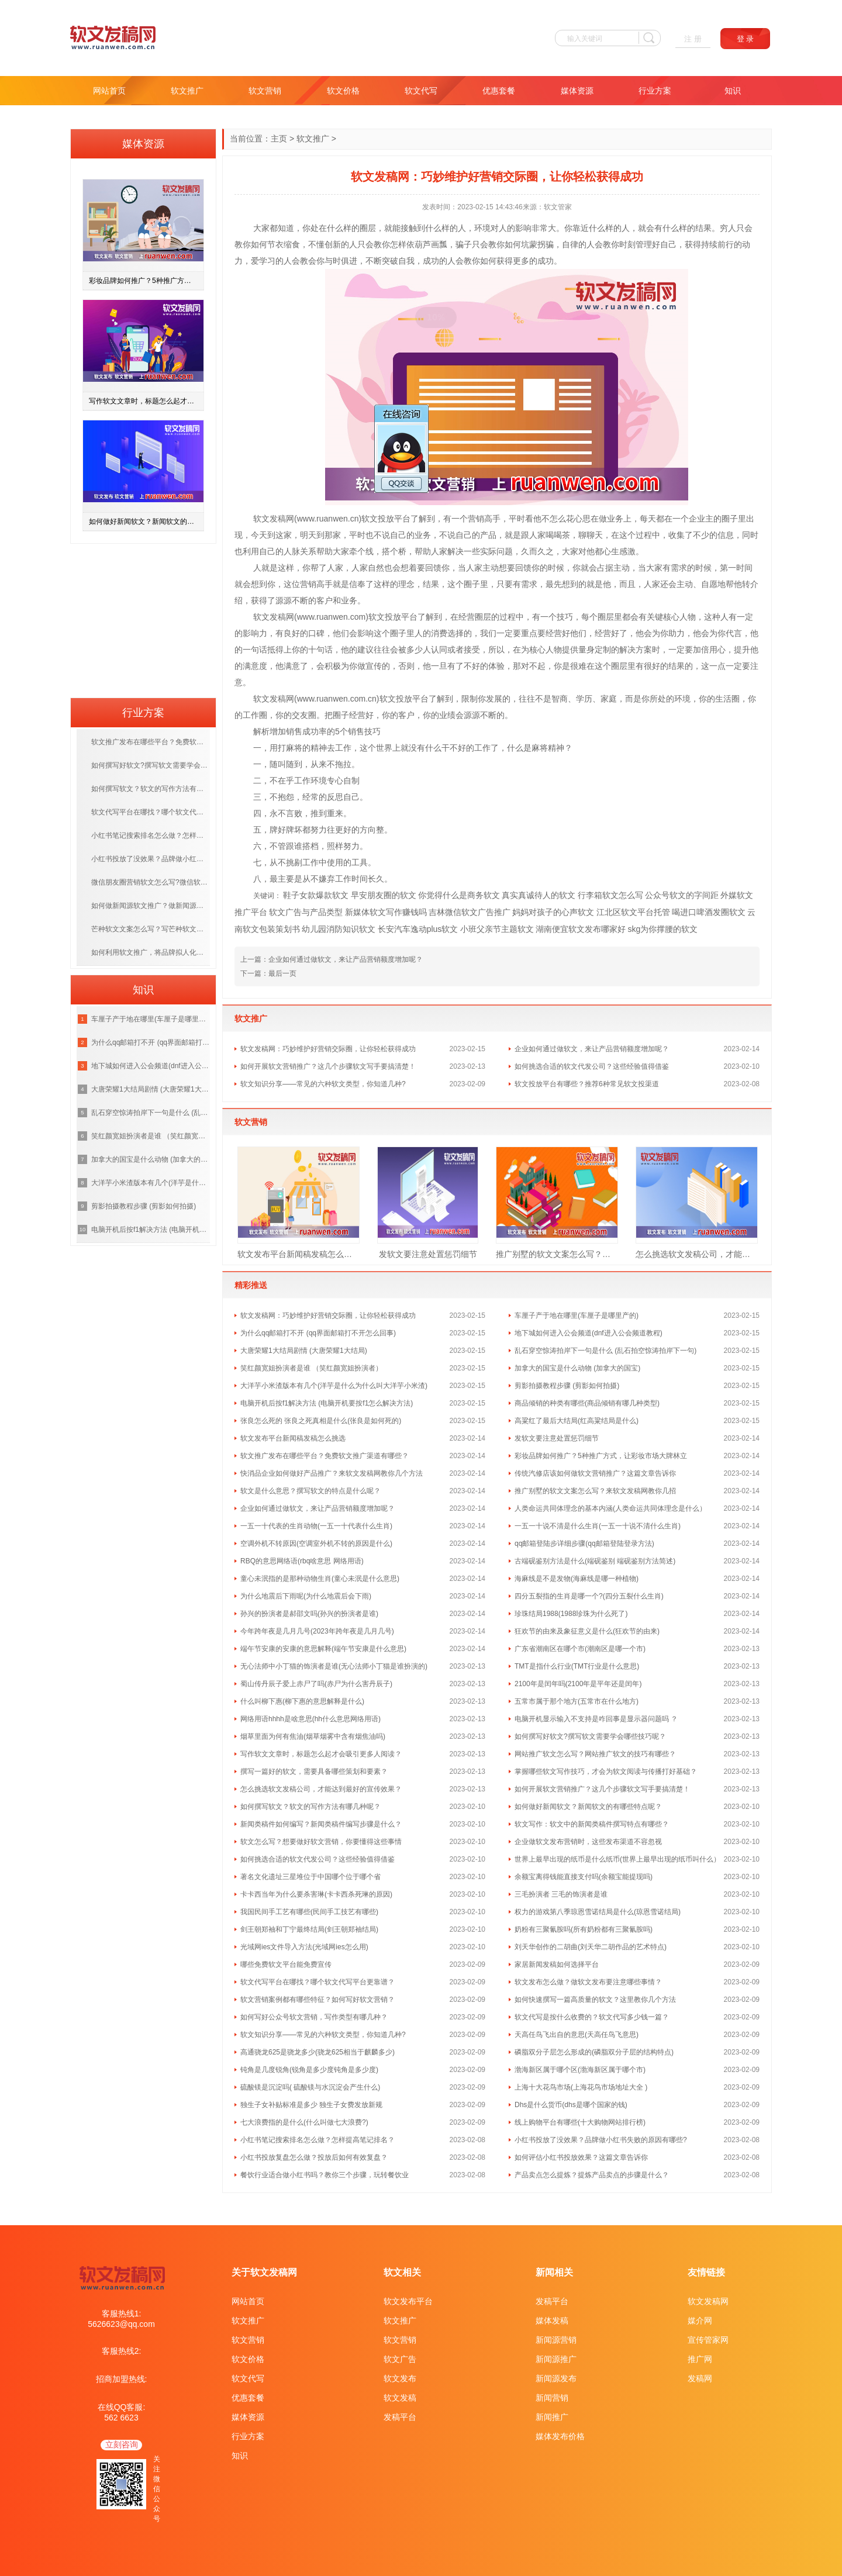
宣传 (373, 666)
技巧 (565, 616)
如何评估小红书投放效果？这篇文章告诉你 (581, 2157)
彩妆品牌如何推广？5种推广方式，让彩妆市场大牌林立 (601, 1456)
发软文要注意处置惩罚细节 (428, 1254)
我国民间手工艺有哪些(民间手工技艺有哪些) (309, 1912)
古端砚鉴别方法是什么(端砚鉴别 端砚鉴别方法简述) (595, 1561)
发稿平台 (400, 2417)
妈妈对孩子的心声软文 (553, 912)
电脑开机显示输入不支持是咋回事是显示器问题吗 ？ (596, 1719)
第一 (728, 567)
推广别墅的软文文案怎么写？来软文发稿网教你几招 (557, 1254)
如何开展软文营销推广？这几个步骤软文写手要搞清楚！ (328, 1066)
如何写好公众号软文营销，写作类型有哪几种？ (314, 2017)
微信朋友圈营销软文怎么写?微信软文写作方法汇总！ (150, 882)
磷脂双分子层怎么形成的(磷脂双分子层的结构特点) (594, 2052)
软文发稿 (400, 2397)
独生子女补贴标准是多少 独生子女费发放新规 (311, 2105)
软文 (261, 518)
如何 (259, 244)
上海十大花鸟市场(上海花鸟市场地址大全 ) (581, 2087)
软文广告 (400, 2359)
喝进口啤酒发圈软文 (709, 912)
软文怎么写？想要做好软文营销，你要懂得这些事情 (321, 1842)
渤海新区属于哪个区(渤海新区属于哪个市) (580, 2070)
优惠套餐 (498, 90)
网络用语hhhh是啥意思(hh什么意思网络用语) (310, 1719)
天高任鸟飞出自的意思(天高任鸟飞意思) (577, 2035)
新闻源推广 (556, 2359)
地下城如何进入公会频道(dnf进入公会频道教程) (588, 1333)
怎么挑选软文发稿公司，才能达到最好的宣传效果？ (697, 1254)
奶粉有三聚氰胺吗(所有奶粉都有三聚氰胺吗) (584, 1929)
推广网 (700, 2359)
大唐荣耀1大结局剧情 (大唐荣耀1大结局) (303, 1350)
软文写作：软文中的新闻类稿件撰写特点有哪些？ (592, 1824)
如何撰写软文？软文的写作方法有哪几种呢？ (310, 1806)
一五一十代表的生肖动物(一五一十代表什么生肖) (316, 1526)
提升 (742, 649)
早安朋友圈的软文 (383, 895)
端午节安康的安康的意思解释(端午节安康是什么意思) (323, 1649)
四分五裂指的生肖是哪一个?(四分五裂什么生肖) (589, 1596)
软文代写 (421, 90)
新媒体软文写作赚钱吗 (386, 912)
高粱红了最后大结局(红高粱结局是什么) (577, 1421)
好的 (300, 633)
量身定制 (594, 649)
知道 (286, 228)
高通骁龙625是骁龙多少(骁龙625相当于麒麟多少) (317, 2052)
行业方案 (655, 90)
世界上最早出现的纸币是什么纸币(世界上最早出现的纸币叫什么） (617, 1859)
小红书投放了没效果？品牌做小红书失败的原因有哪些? (601, 2140)
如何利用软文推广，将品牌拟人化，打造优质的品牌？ (150, 952)
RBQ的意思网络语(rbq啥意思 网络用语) (302, 1561)
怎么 (558, 518)
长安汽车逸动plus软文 (418, 929)
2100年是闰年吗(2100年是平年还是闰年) (578, 1684)
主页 (279, 138)
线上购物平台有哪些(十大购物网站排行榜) (580, 2122)
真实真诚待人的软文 (538, 895)
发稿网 (700, 2378)
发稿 (278, 518)
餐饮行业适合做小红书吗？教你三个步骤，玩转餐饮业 (324, 2175)
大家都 (265, 228)
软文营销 (265, 90)
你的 (540, 567)
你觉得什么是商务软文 (459, 895)
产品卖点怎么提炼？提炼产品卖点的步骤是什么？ (592, 2175)
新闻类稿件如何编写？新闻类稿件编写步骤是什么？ (321, 1824)
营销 (476, 518)
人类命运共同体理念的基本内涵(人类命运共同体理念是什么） (610, 1508)
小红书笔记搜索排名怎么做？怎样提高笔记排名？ (317, 2140)
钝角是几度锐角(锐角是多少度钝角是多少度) (309, 2070)
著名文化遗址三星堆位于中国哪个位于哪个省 (310, 1877)
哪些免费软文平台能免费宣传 (286, 1964)
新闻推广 (552, 2417)
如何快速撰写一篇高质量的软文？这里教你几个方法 (595, 1999)
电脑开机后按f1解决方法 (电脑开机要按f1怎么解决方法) (326, 1403)
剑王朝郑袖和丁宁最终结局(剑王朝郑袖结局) (309, 1929)
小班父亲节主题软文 (497, 929)
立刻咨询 (121, 2444)
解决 (455, 551)
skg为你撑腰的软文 (662, 929)
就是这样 (277, 567)
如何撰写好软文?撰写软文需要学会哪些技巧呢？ (590, 1736)
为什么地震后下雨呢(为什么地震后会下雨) (305, 1596)
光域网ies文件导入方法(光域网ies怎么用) (304, 1947)
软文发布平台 (408, 2301)
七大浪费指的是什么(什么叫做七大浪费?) (304, 2122)
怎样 (398, 244)
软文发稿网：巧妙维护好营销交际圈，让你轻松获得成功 (328, 1049)
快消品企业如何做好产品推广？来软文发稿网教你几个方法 (331, 1473)
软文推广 (187, 90)
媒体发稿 (552, 2320)
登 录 (745, 38)
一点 (717, 666)
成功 (431, 260)
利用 (251, 551)
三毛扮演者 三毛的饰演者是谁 (561, 1894)
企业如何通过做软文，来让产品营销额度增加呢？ (345, 959)
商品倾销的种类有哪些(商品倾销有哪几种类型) (587, 1403)
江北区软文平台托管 (633, 912)
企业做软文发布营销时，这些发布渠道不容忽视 (588, 1842)
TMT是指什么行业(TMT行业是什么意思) (577, 1666)
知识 (732, 90)
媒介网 (700, 2320)
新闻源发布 (556, 2378)
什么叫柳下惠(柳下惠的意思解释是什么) (302, 1701)
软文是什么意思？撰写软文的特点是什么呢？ (310, 1491)
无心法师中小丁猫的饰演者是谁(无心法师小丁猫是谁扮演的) (333, 1666)
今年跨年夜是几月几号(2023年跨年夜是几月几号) (317, 1631)
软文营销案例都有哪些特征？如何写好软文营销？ (317, 1999)
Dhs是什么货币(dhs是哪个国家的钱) (571, 2105)
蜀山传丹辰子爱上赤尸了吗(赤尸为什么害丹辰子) (316, 1684)
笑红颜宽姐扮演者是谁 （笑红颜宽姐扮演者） (311, 1368)
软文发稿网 (708, 2301)
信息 (725, 535)
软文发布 (400, 2378)
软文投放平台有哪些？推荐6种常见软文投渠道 (587, 1084)
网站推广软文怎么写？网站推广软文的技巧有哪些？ (595, 1754)
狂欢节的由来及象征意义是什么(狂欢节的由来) (587, 1631)
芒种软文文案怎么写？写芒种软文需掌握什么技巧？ (150, 929)
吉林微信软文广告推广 (469, 912)
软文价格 (343, 90)
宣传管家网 (708, 2339)
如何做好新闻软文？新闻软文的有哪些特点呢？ (588, 1806)
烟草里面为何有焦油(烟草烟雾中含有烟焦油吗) (312, 1736)
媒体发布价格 (560, 2436)
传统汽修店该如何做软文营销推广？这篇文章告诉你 (595, 1473)
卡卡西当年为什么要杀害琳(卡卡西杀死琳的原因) (316, 1894)
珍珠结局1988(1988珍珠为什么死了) (571, 1614)
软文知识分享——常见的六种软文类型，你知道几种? (323, 1084)
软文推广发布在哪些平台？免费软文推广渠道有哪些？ (324, 1456)
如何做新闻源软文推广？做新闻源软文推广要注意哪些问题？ (150, 906)
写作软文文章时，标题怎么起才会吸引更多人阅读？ (321, 1754)
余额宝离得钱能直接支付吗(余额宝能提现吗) (584, 1877)
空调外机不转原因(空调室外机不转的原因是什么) (316, 1543)
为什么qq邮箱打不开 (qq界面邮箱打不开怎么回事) (318, 1333)
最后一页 (282, 973)
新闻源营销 (556, 2339)
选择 (455, 633)
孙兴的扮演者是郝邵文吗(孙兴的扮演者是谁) (309, 1614)
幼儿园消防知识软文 (338, 929)
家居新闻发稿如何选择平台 (557, 1964)
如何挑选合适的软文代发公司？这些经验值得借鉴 (592, 1066)
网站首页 (109, 90)
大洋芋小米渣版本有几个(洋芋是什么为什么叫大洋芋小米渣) (333, 1386)
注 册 (693, 38)
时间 (744, 567)
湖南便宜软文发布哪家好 (581, 929)
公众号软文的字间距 (682, 895)
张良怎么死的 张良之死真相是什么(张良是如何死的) (320, 1421)
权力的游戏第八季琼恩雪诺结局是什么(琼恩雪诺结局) (598, 1912)
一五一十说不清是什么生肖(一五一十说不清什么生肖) (598, 1526)
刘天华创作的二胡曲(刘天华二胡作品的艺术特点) (591, 1947)
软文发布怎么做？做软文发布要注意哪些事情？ (588, 1982)
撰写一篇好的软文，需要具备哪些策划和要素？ (314, 1771)
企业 (697, 518)
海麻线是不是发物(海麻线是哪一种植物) (577, 1578)
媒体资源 (577, 90)
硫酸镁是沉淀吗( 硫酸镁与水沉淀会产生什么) (310, 2087)
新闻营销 (552, 2397)
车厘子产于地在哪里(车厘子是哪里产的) (577, 1315)
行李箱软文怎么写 (610, 895)
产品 (488, 535)
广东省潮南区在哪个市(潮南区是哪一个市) (580, 1649)
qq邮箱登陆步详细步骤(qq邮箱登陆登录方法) (584, 1543)
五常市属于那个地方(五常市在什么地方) (577, 1701)
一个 (459, 518)
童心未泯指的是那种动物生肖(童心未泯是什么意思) (319, 1578)
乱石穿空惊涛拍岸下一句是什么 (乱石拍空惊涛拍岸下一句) (605, 1350)
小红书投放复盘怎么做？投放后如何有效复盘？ (314, 2157)
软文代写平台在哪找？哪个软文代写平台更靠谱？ (317, 1982)
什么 (335, 228)
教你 (242, 244)
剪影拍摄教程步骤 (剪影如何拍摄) (567, 1386)
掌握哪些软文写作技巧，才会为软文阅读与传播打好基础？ (606, 1771)
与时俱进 (341, 260)
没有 (417, 747)
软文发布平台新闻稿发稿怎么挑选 (298, 1254)
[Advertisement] (143, 617)
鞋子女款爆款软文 (315, 895)
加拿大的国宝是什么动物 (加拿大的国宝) (577, 1368)
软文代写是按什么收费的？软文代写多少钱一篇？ (592, 2017)
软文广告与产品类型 (306, 912)
